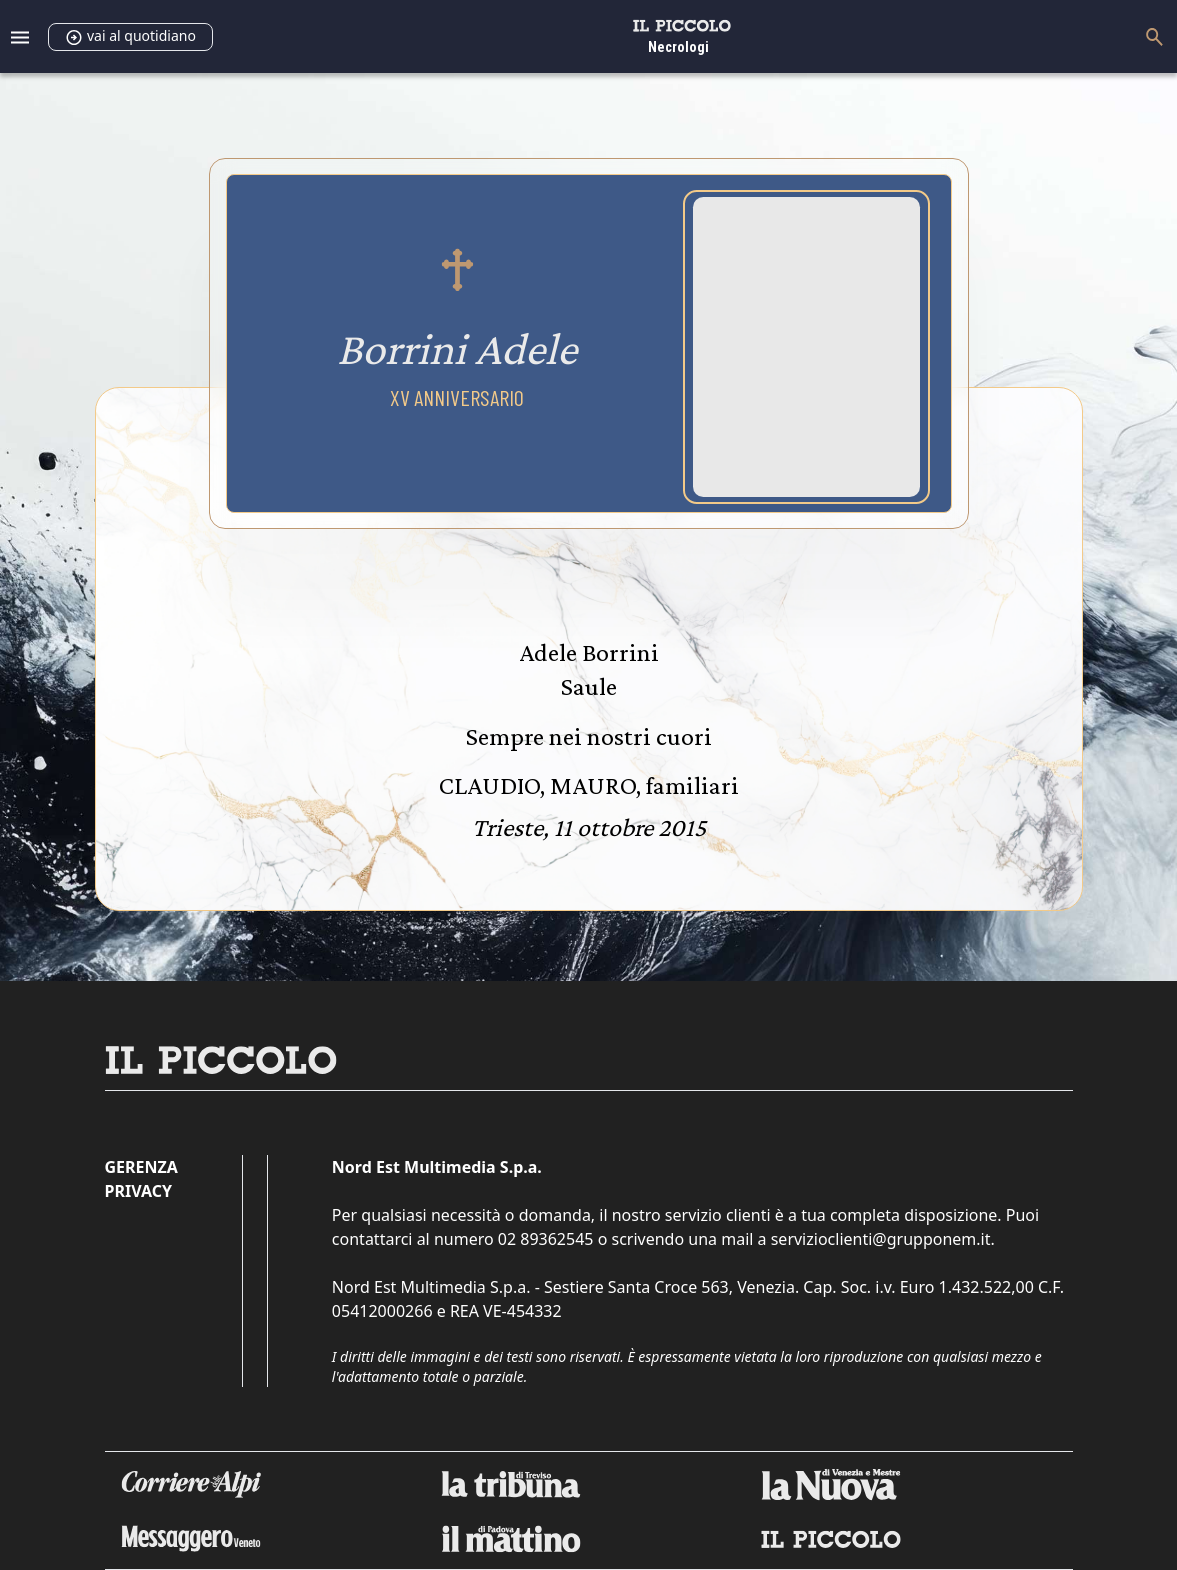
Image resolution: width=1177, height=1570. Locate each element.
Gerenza (141, 1167)
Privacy (138, 1191)
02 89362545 (546, 1239)
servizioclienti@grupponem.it (881, 1239)
